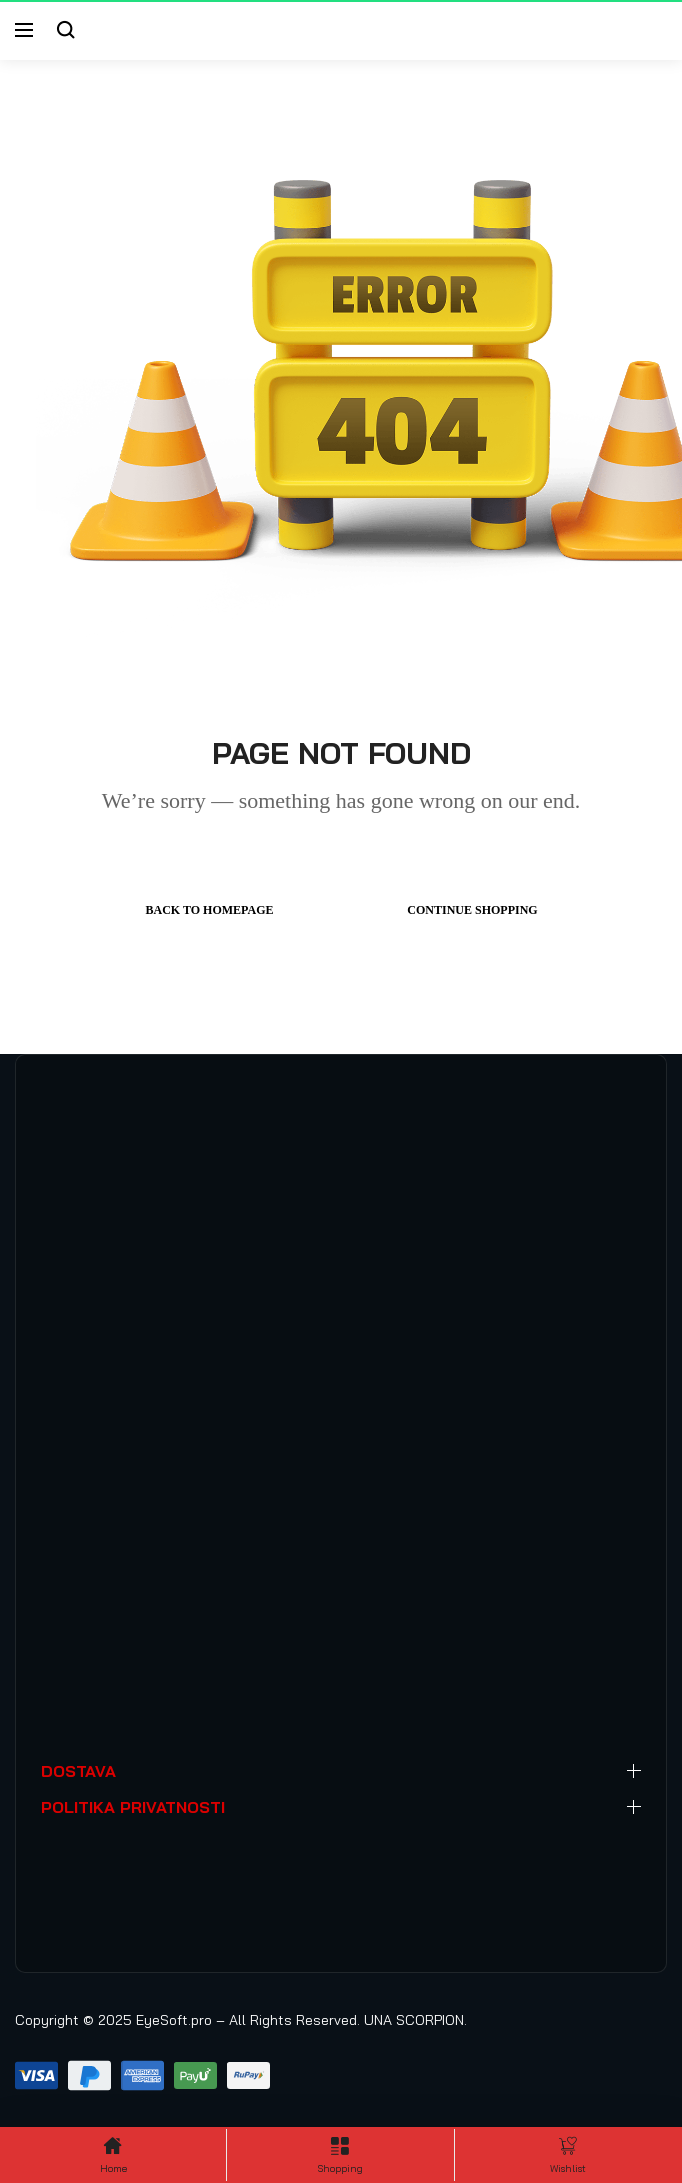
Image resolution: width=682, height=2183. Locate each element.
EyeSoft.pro (174, 2020)
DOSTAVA (78, 1771)
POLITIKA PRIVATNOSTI (133, 1807)
